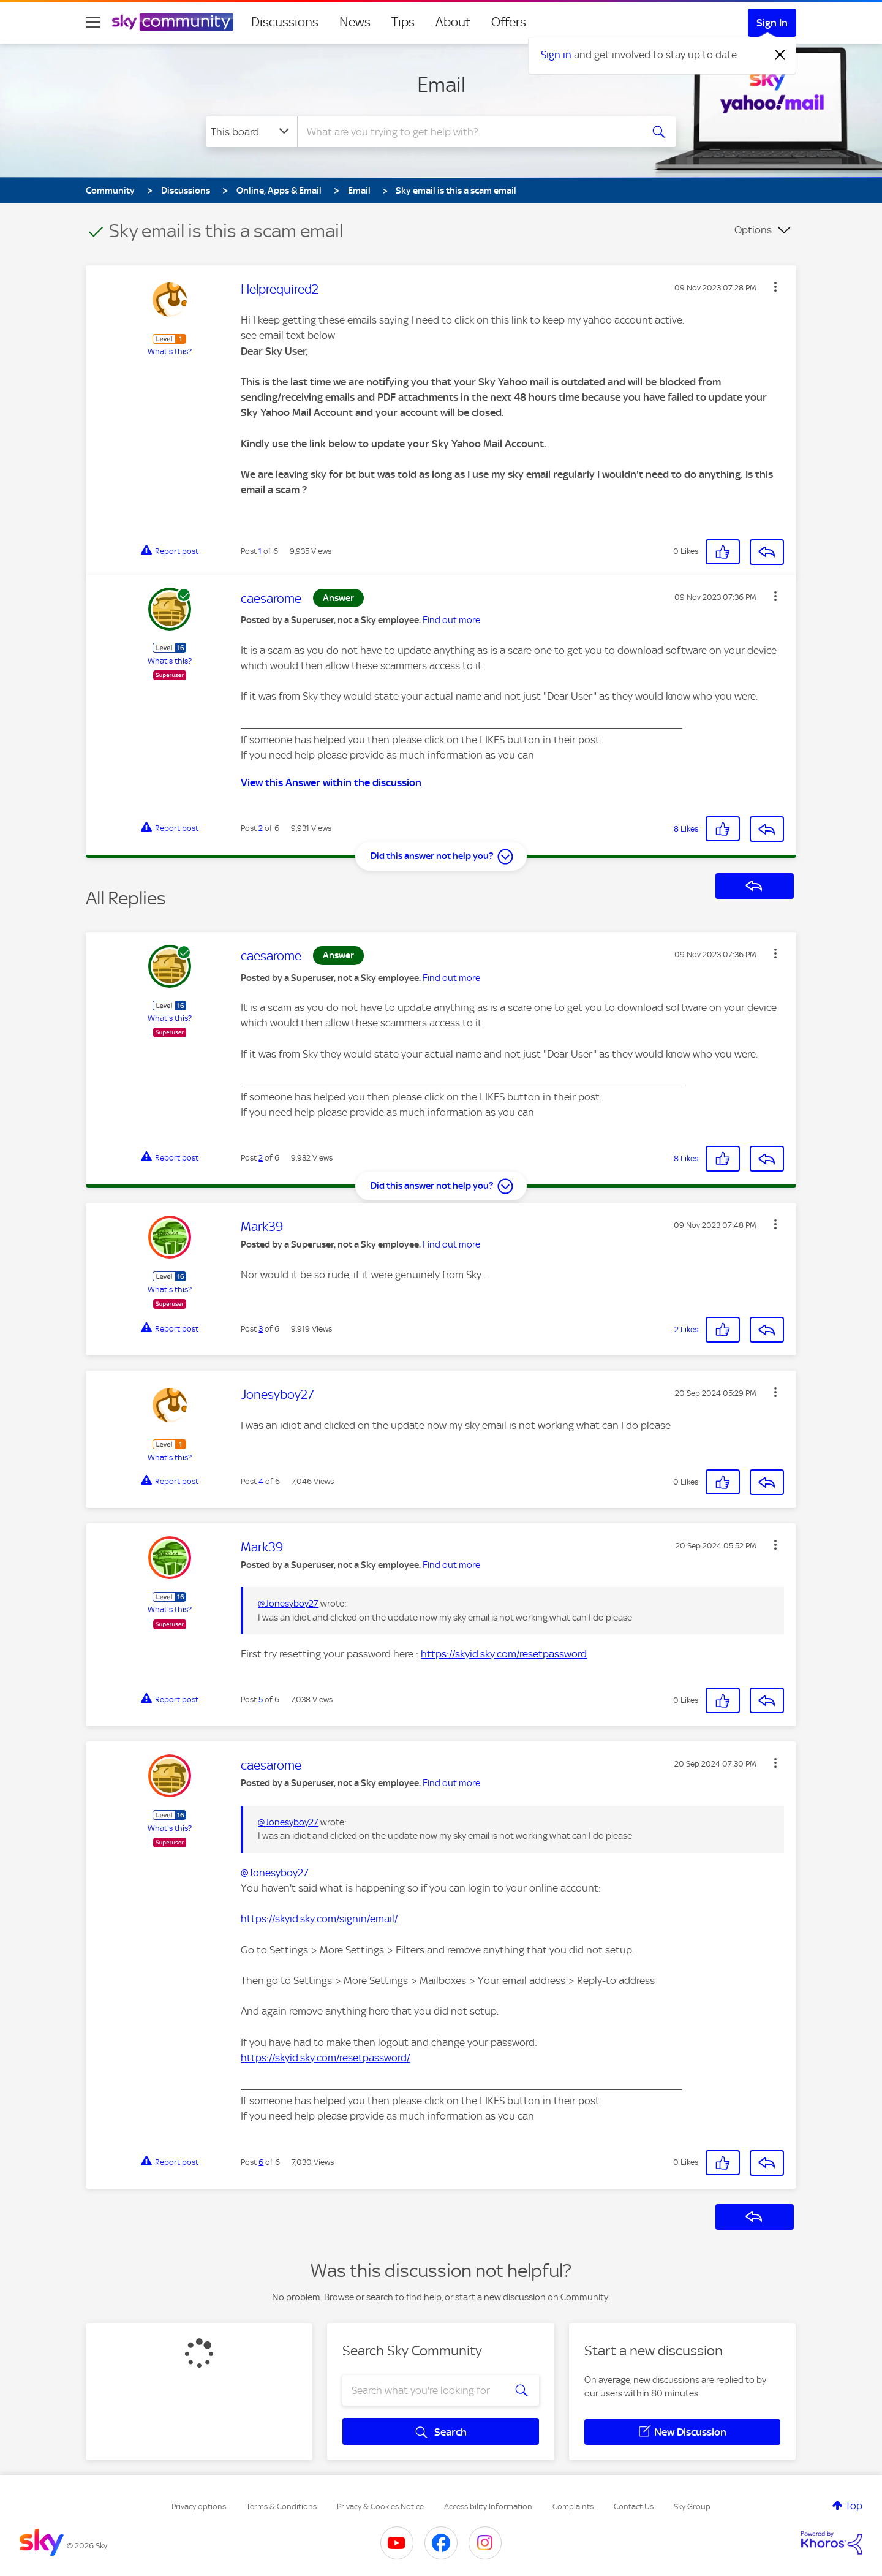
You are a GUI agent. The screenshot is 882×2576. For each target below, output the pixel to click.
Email (441, 84)
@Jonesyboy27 (288, 1603)
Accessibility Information (488, 2506)
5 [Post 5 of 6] (260, 1699)
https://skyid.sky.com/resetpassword (504, 1654)
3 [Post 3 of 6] (260, 1328)
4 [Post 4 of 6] (260, 1481)
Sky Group (692, 2506)
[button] (775, 286)
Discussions (284, 22)
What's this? (170, 351)
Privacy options (199, 2506)
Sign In (772, 23)
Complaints (573, 2506)
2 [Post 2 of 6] (260, 828)
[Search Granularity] (251, 131)
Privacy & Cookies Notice (380, 2506)
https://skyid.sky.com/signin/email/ (319, 1918)
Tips (403, 22)
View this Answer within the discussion (331, 782)
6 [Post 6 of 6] (260, 2162)
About (452, 22)
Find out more (451, 620)
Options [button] (753, 230)
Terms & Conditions (281, 2506)
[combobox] (468, 131)
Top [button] (853, 2505)
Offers (508, 22)
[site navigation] (93, 22)
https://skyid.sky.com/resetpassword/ (325, 2057)
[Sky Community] (172, 22)
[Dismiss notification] (780, 55)
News (355, 22)
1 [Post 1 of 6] (260, 551)
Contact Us (634, 2506)
